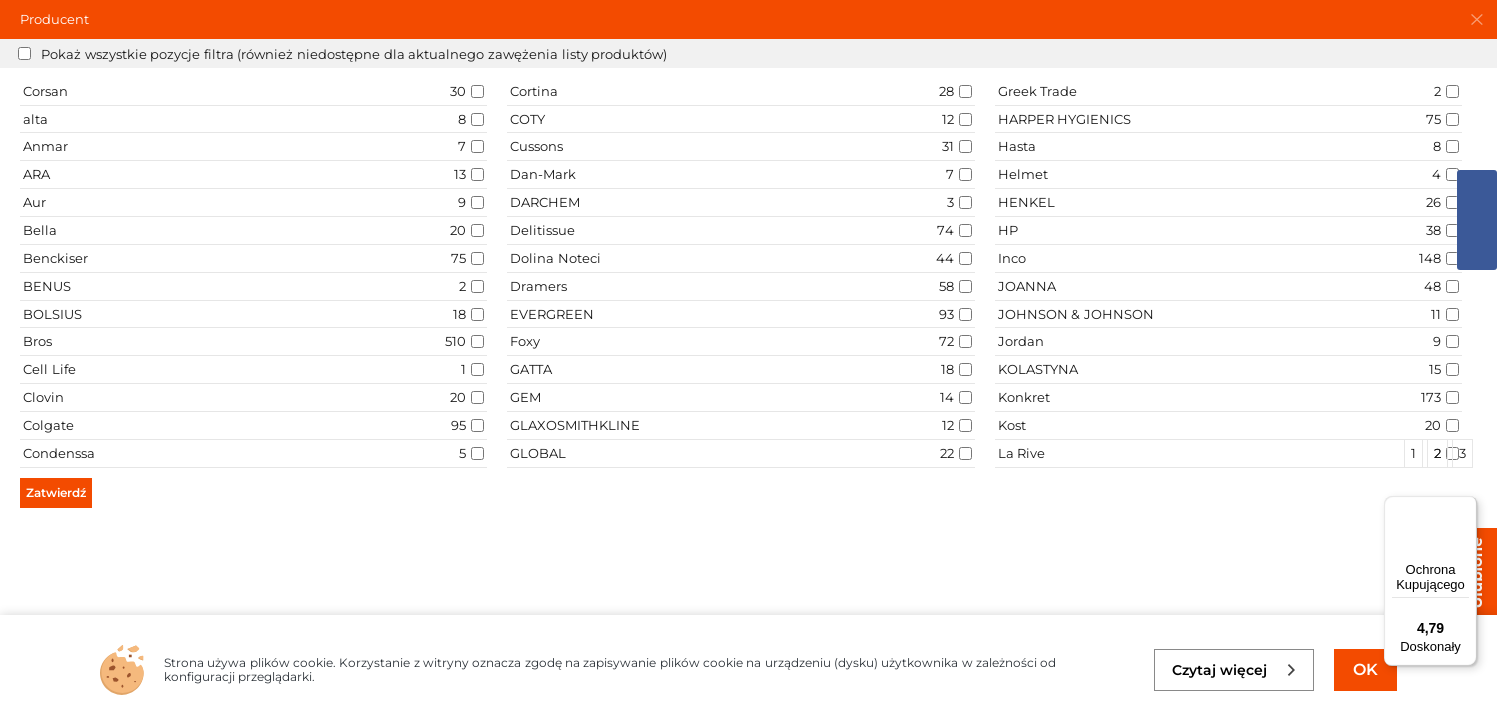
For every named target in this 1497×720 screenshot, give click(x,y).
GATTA (531, 369)
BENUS (47, 286)
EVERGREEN (552, 314)
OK (1365, 669)
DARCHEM (545, 202)
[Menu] (1465, 508)
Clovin (43, 397)
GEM (525, 397)
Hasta (1017, 146)
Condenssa (59, 453)
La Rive (1022, 453)
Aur (34, 202)
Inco (1012, 258)
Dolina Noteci (555, 258)
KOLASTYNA (1038, 369)
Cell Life (49, 369)
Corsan (45, 91)
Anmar (45, 146)
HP (1008, 230)
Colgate (48, 425)
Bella (40, 230)
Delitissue (542, 230)
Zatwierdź (56, 492)
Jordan (1021, 341)
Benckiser (55, 258)
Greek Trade (1038, 91)
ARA (36, 174)
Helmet (1023, 174)
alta (35, 119)
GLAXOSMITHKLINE (575, 425)
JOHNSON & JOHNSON (1076, 314)
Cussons (536, 146)
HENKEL (1026, 202)
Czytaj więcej (1234, 670)
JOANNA (1027, 286)
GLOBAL (538, 453)
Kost (1012, 425)
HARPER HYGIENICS (1065, 119)
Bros (37, 341)
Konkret (1024, 397)
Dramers (538, 286)
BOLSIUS (52, 314)
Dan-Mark (543, 174)
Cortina (534, 91)
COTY (527, 119)
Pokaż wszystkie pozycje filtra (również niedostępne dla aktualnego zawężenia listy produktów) (354, 54)
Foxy (525, 341)
